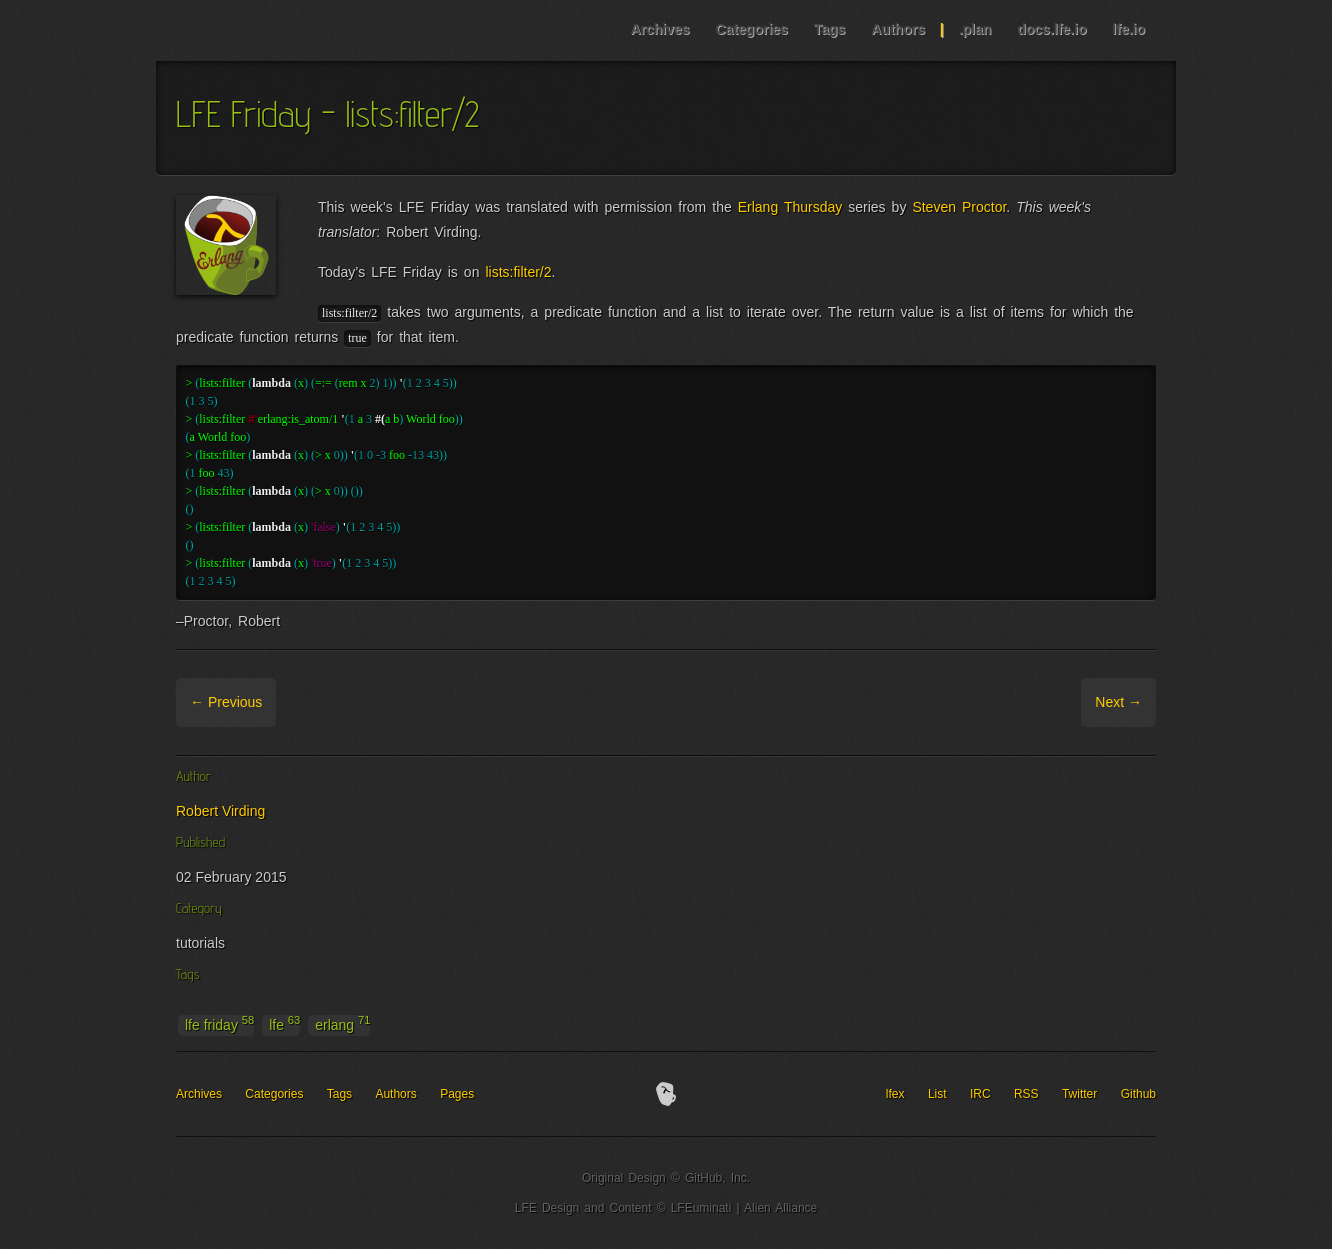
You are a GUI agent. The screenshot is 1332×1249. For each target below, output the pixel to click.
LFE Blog (284, 30)
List (937, 1094)
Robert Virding (220, 811)
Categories (751, 29)
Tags (830, 29)
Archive (302, 702)
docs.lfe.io (1051, 29)
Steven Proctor (959, 207)
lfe (284, 1024)
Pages (457, 1094)
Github (1138, 1094)
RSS (1026, 1094)
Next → (1118, 702)
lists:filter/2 (518, 272)
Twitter (1079, 1094)
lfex (895, 1094)
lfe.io (1128, 29)
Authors (898, 29)
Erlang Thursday (790, 207)
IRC (980, 1094)
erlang (342, 1024)
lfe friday (219, 1024)
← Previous (226, 702)
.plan (975, 29)
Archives (659, 29)
